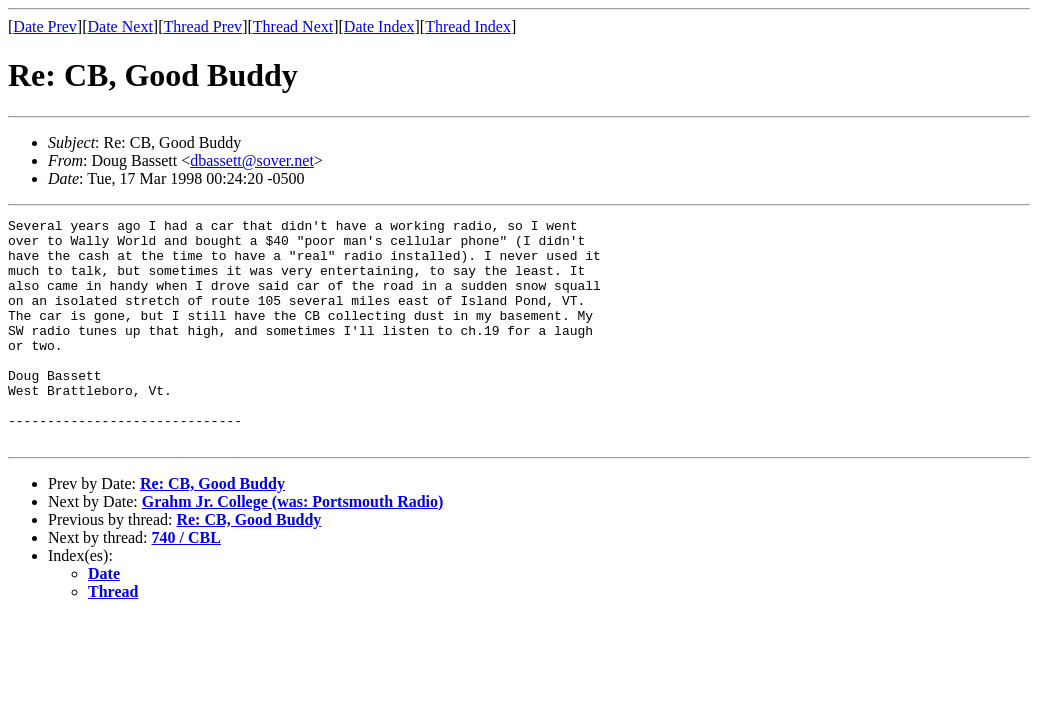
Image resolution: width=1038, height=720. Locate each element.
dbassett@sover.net (252, 160)
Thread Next (293, 26)
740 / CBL (186, 582)
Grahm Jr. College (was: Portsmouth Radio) (293, 546)
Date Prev (45, 26)
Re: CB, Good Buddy (212, 528)
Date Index (379, 26)
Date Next (120, 26)
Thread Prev (202, 26)
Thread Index (468, 26)
